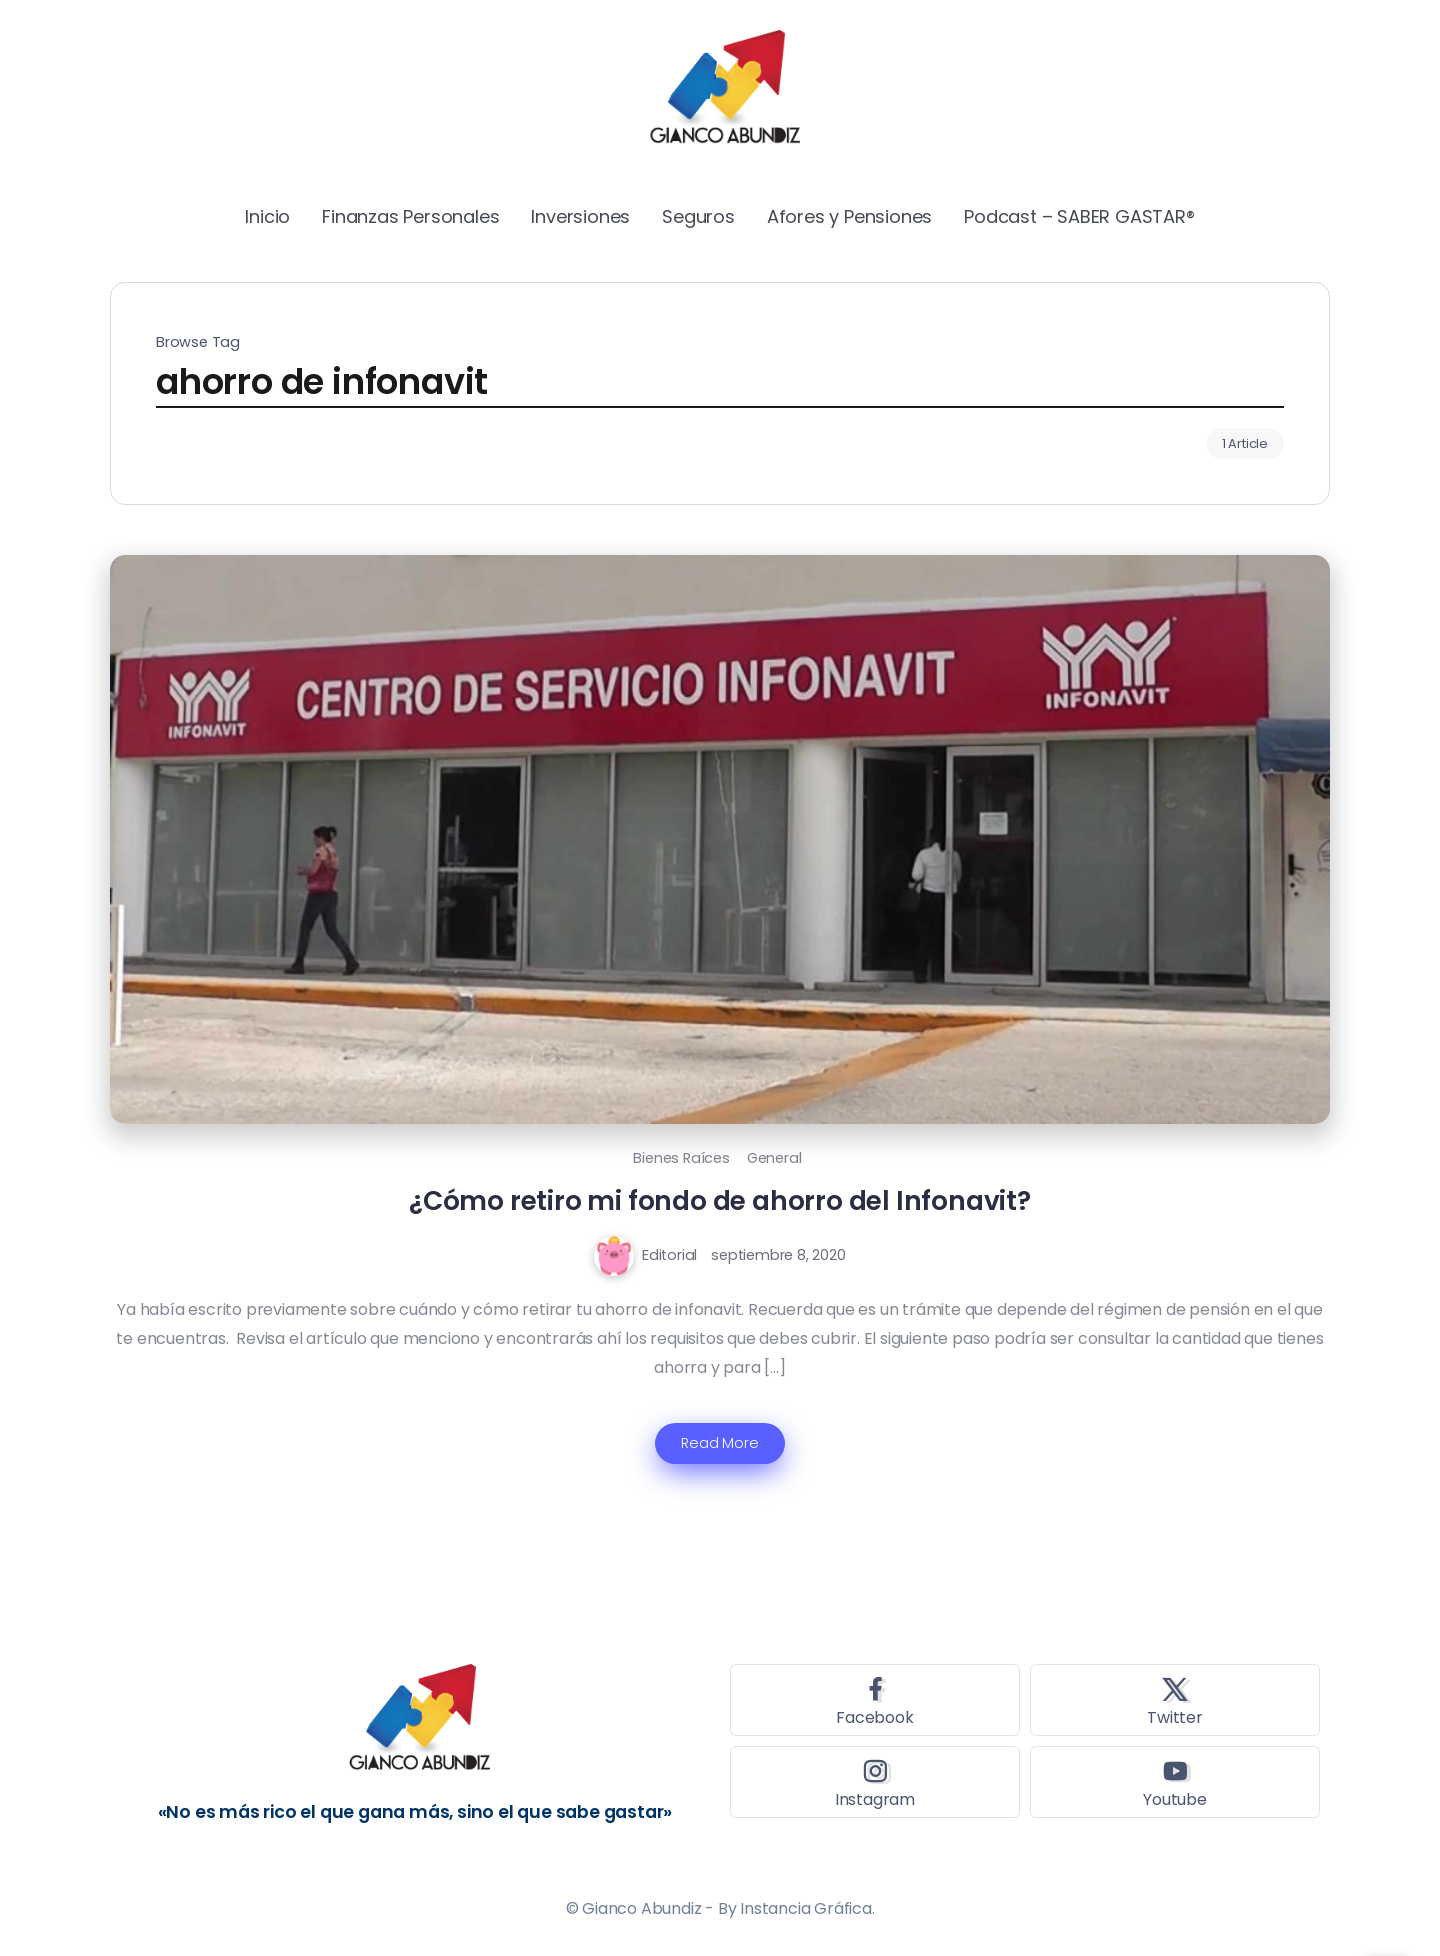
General (774, 1158)
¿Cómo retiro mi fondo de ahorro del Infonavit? (720, 1200)
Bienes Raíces (681, 1158)
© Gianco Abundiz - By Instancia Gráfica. (720, 1908)
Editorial (669, 1255)
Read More (719, 1443)
